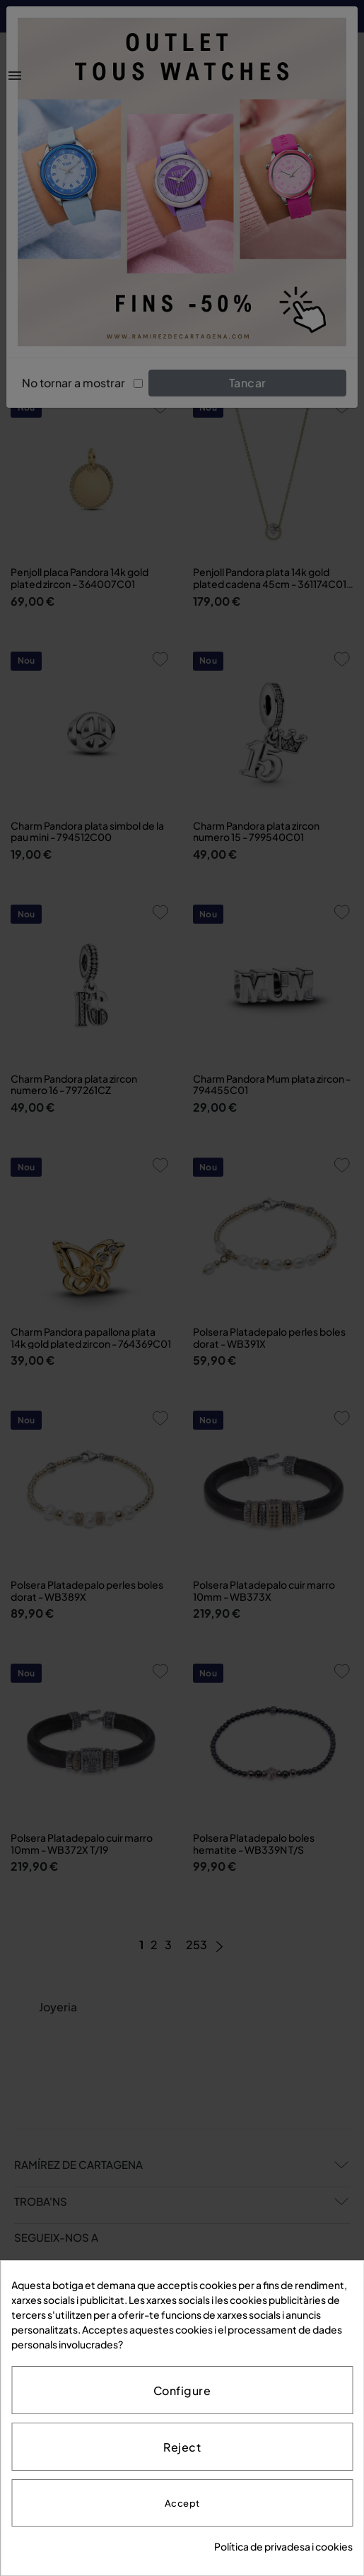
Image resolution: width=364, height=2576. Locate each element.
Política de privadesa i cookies (283, 2546)
